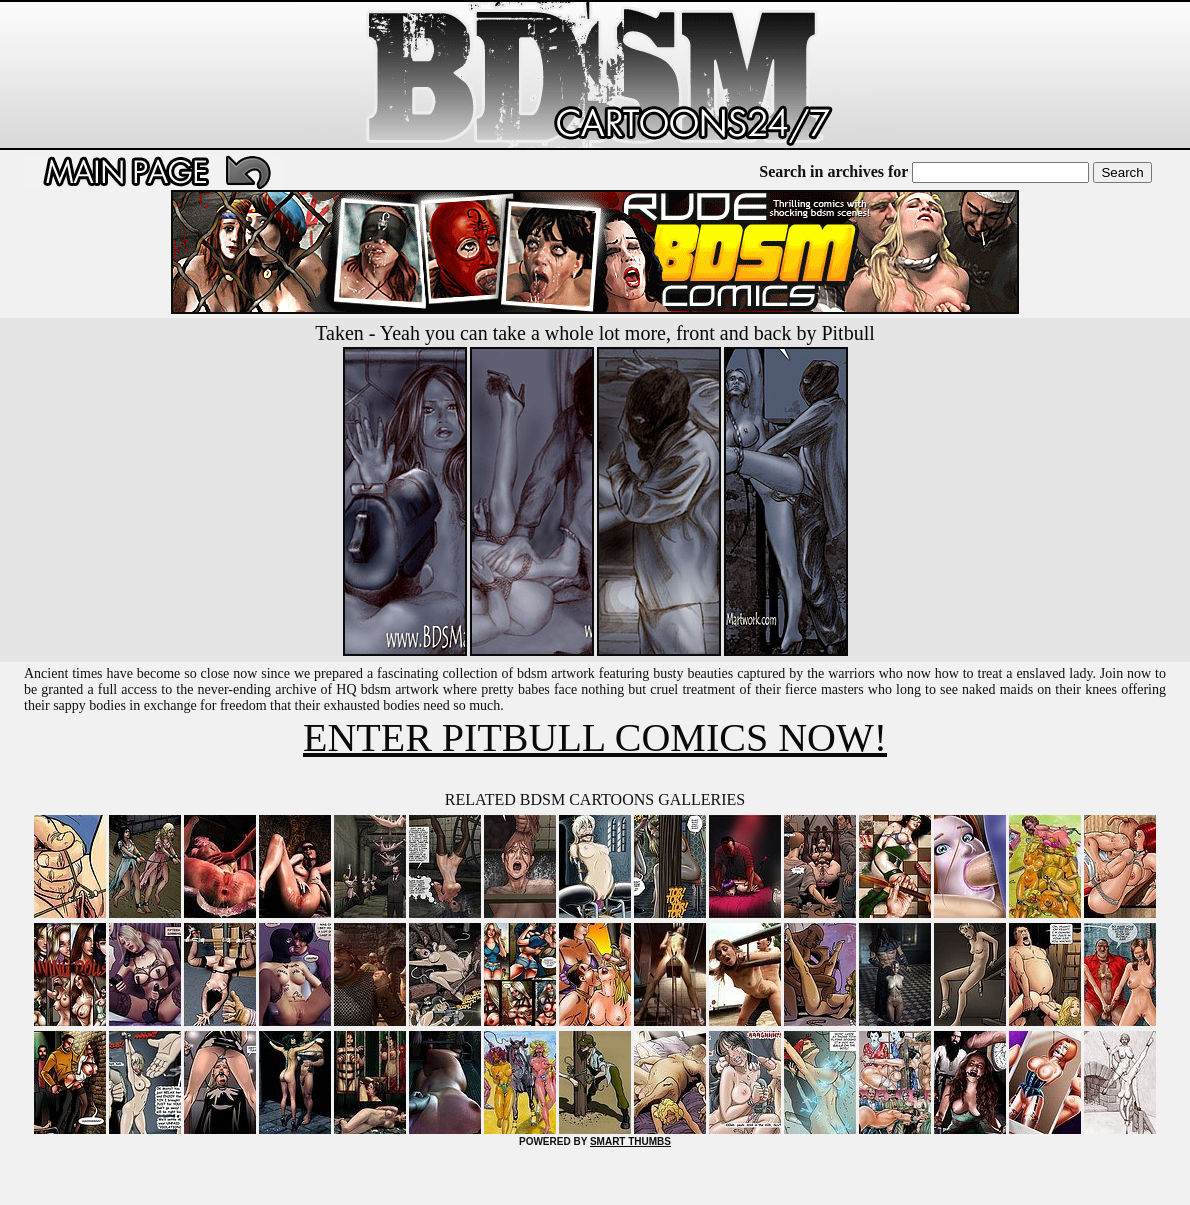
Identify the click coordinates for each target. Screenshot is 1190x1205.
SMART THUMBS (630, 1141)
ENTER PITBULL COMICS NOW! (595, 737)
